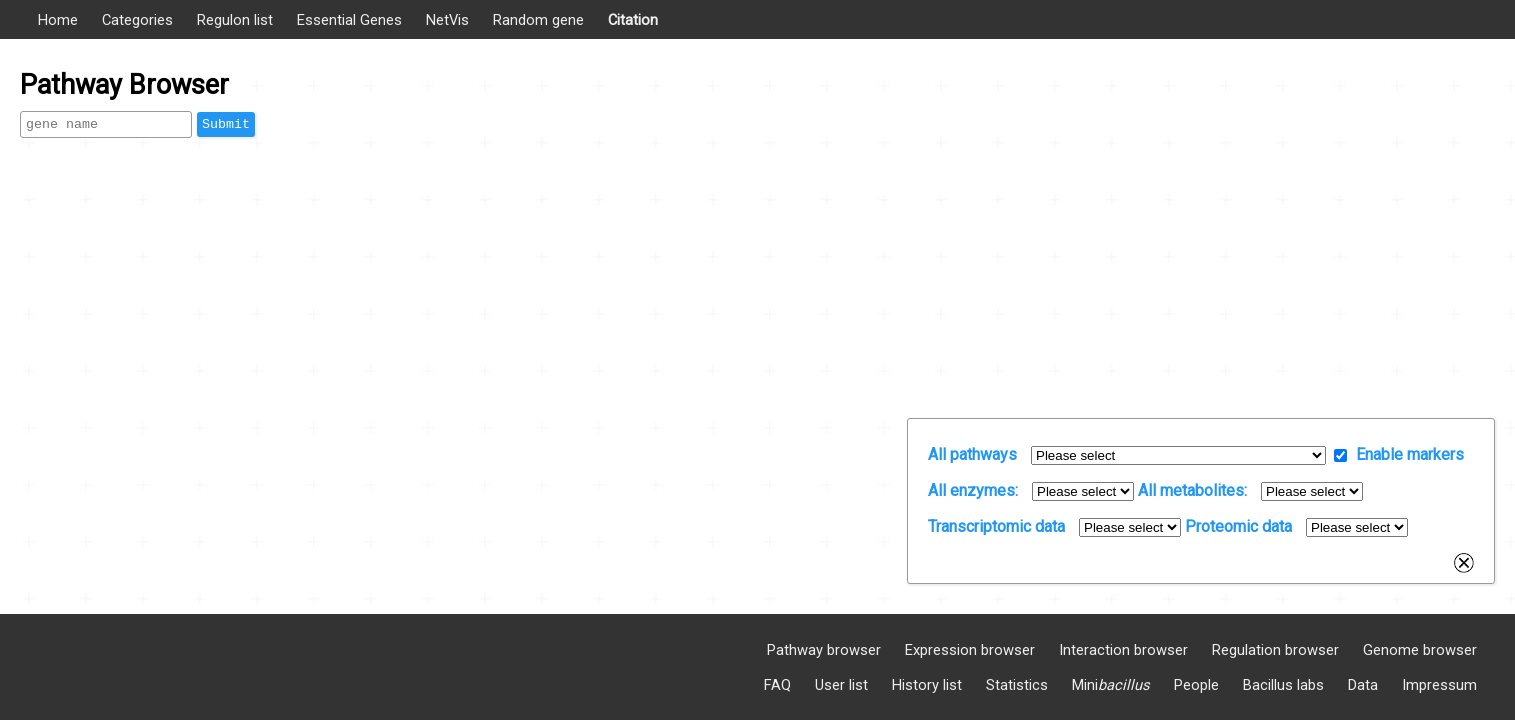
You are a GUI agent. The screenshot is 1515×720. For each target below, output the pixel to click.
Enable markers (1410, 454)
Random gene (538, 20)
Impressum (1439, 685)
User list (841, 685)
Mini (1111, 685)
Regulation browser (1275, 650)
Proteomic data (1238, 526)
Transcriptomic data (996, 526)
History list (927, 685)
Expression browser (970, 650)
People (1196, 685)
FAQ (777, 685)
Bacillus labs (1283, 685)
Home (58, 20)
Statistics (1017, 685)
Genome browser (1420, 650)
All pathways (972, 454)
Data (1363, 685)
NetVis (447, 20)
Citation (633, 20)
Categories (137, 20)
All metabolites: (1192, 490)
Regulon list (235, 20)
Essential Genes (349, 20)
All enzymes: (973, 490)
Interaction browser (1123, 650)
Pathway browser (824, 650)
